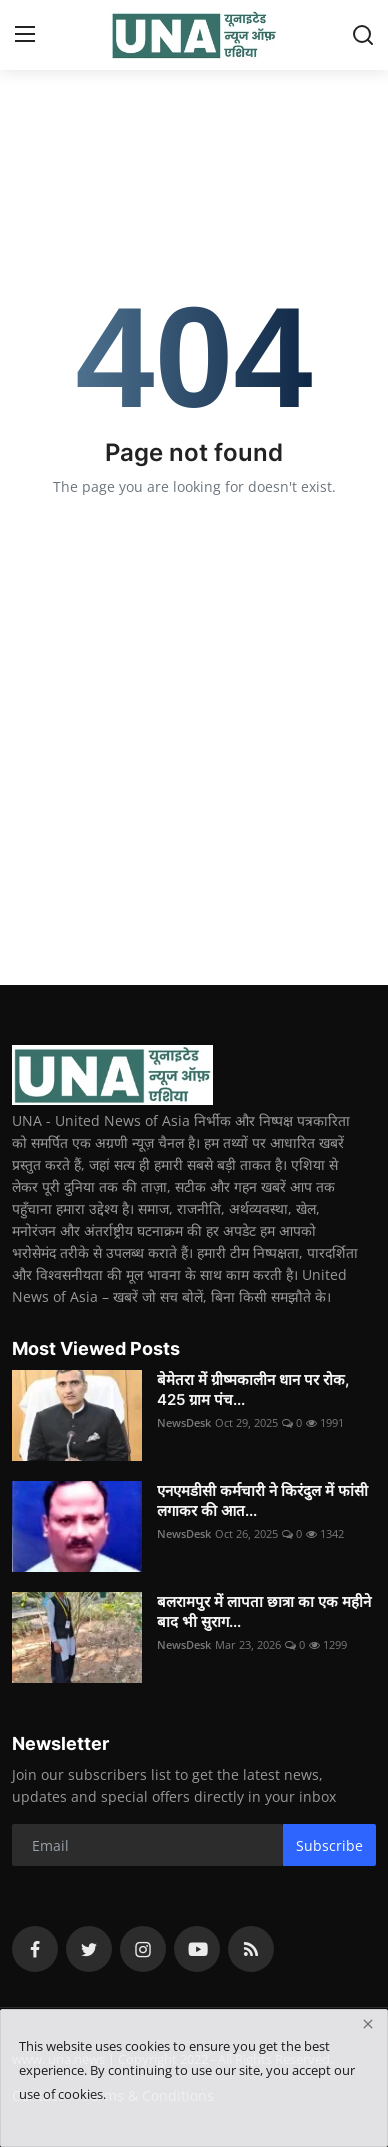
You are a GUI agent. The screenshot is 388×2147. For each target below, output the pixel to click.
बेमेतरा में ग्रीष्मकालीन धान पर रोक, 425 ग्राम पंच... (253, 1389)
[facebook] (35, 1949)
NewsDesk (184, 1422)
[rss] (251, 1949)
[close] (368, 2024)
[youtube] (197, 1949)
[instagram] (143, 1949)
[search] (363, 35)
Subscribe (329, 1845)
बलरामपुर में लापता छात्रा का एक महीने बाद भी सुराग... (264, 1611)
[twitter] (89, 1949)
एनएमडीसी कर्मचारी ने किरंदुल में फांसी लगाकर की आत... (262, 1500)
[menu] (25, 35)
